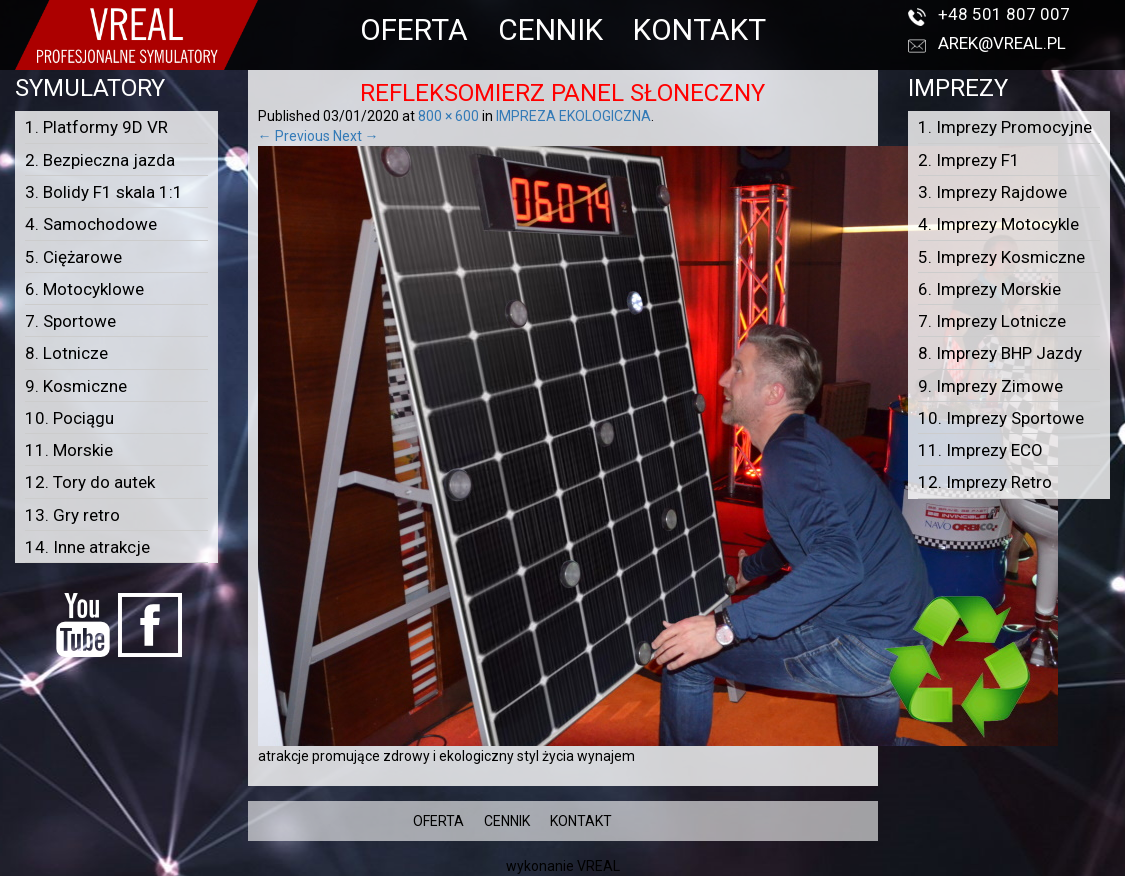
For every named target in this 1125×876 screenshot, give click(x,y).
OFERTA (414, 29)
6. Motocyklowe (84, 289)
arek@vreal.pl (1002, 43)
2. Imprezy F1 (969, 160)
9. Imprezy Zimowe (990, 386)
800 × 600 (448, 116)
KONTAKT (699, 29)
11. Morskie (69, 450)
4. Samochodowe (91, 224)
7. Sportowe (70, 321)
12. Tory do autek (90, 482)
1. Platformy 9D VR (96, 127)
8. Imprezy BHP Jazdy (1000, 353)
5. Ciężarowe (73, 257)
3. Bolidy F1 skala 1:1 (104, 192)
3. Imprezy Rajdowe (992, 192)
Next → (356, 136)
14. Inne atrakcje (87, 547)
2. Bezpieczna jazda (100, 160)
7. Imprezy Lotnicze (992, 321)
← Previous (294, 136)
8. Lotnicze (66, 353)
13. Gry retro (72, 515)
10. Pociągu (69, 418)
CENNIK (550, 29)
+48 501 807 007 (1004, 14)
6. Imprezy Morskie (989, 289)
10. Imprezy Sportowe (1001, 418)
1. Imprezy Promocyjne (1005, 127)
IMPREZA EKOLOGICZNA (573, 116)
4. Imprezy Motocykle (998, 224)
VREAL (598, 866)
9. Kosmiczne (76, 386)
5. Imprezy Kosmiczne (1001, 257)
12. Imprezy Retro (985, 482)
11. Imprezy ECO (980, 450)
